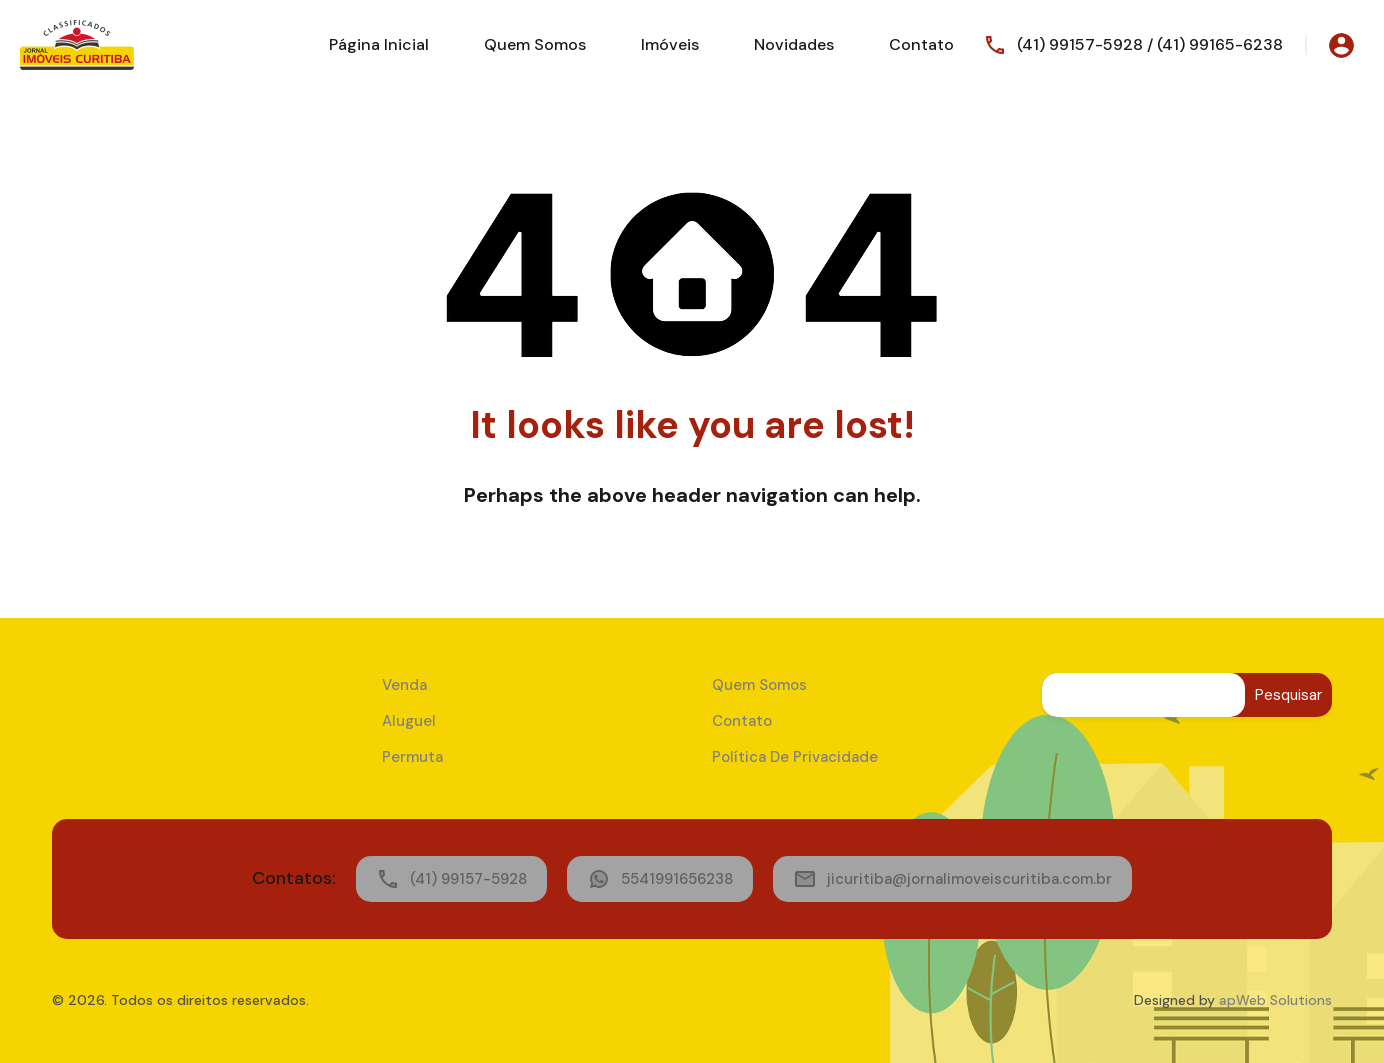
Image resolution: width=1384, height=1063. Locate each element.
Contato (921, 44)
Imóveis (670, 44)
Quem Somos (535, 44)
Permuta (412, 757)
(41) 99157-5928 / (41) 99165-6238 (1150, 44)
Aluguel (409, 721)
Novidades (794, 44)
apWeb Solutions (1275, 1000)
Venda (404, 685)
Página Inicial (379, 44)
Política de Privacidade (795, 757)
